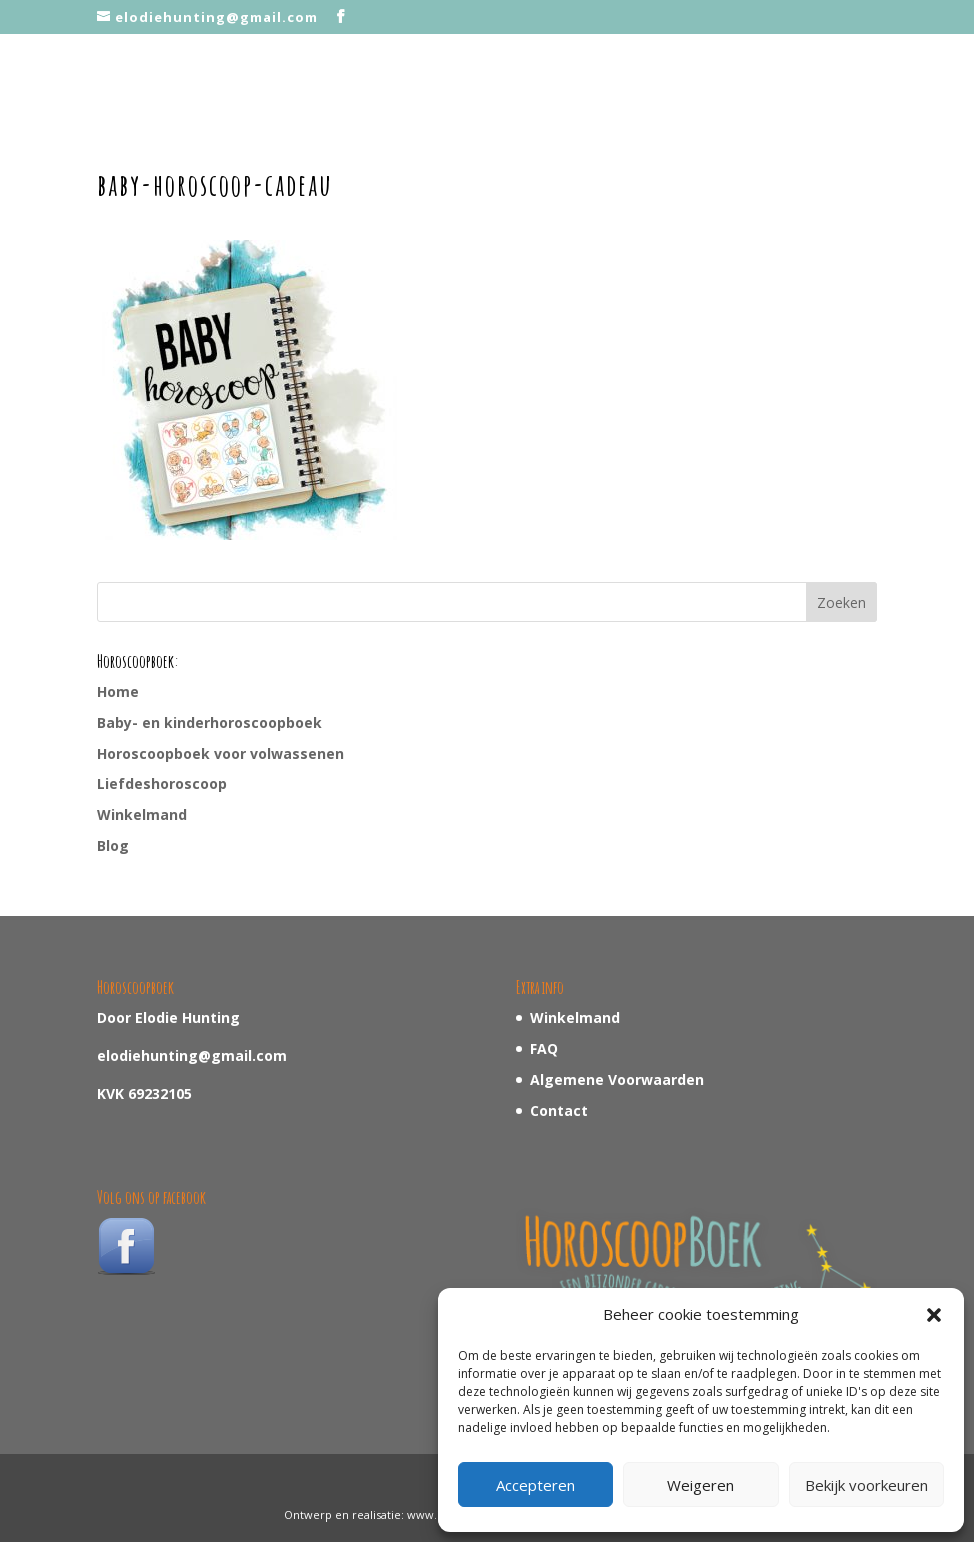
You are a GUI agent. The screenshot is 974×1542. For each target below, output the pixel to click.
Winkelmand (142, 814)
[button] (934, 1315)
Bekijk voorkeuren (866, 1485)
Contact (559, 1110)
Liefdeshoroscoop (162, 783)
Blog (113, 845)
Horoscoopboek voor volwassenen (220, 753)
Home (118, 691)
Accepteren (535, 1485)
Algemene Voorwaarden (617, 1079)
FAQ (544, 1048)
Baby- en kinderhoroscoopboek (209, 722)
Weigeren (700, 1485)
